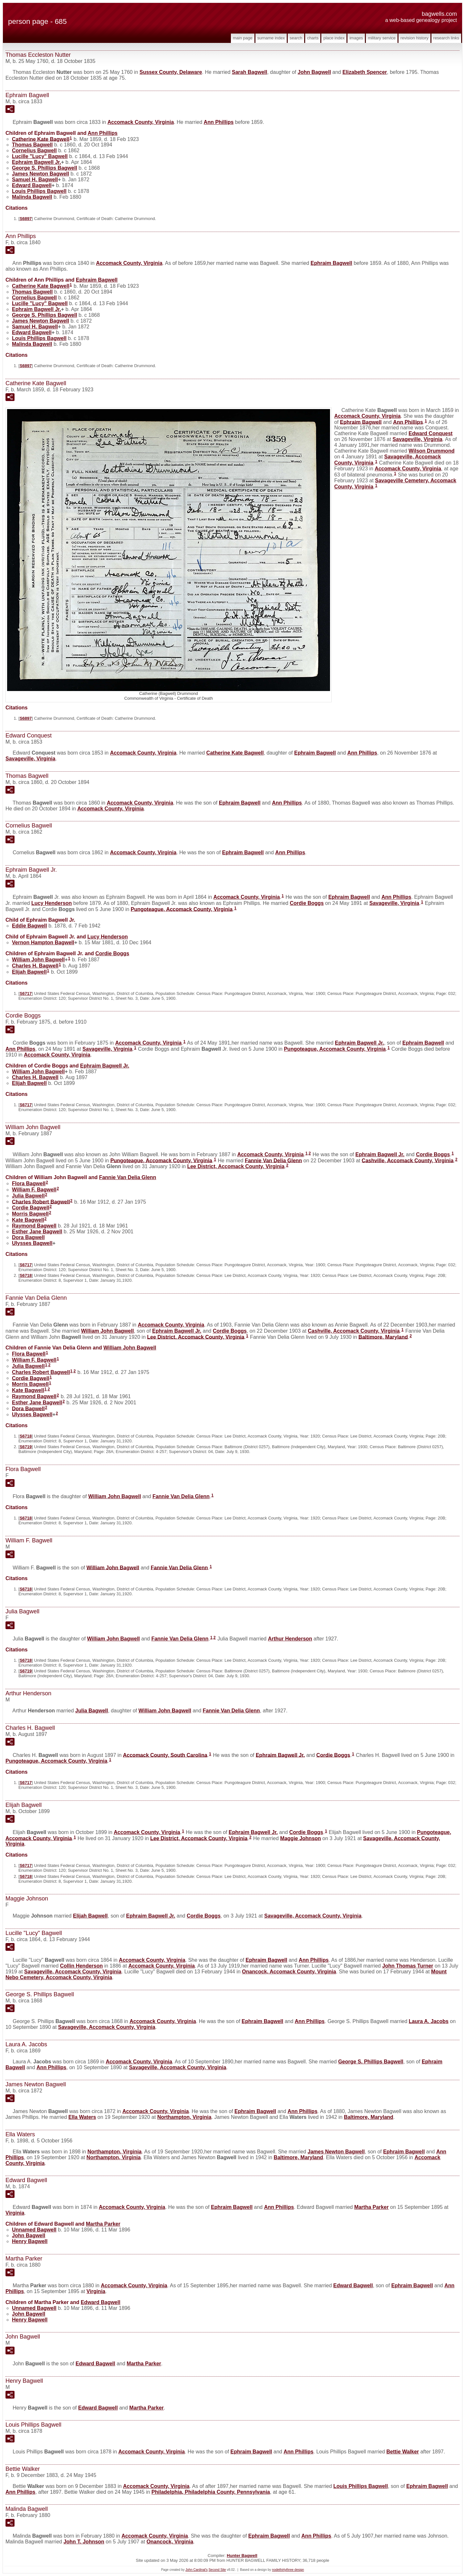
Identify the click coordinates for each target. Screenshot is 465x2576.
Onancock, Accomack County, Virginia (289, 1971)
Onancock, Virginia (170, 2541)
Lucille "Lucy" (40, 156)
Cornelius (34, 150)
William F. (34, 1189)
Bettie (402, 2451)
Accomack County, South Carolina (165, 1755)
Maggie (300, 1838)
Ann (218, 122)
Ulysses (32, 1243)
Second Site (217, 2569)
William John (38, 959)
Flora (29, 1183)
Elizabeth (364, 72)
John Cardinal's (196, 2569)
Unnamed (34, 2229)
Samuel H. (35, 179)
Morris (30, 1214)
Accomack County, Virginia (141, 122)
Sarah (249, 72)
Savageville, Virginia (417, 439)
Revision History (414, 37)
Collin (81, 1966)
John (314, 72)
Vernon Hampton (43, 942)
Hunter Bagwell (242, 2555)
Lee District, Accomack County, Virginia (235, 1166)
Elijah (29, 972)
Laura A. (429, 2021)
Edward (32, 185)
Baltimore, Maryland (383, 1336)
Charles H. (35, 965)
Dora (28, 1237)
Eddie (29, 925)
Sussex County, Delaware (171, 72)
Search (296, 37)
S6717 (26, 993)
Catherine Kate (40, 139)
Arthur (290, 1638)
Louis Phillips (39, 191)
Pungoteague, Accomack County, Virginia (181, 909)
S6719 (26, 1446)
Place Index (334, 37)
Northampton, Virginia (184, 2117)
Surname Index (271, 37)
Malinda (32, 197)
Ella (82, 2117)
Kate (28, 1220)
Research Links (446, 37)
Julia (28, 1195)
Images (356, 37)
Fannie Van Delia (273, 1160)
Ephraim (331, 263)
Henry (29, 2241)
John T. (84, 2541)
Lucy (51, 903)
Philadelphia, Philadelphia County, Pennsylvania (210, 2492)
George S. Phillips (44, 168)
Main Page (243, 37)
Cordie (307, 903)
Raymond (34, 1225)
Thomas (32, 144)
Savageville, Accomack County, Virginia (312, 1916)
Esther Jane (37, 1231)
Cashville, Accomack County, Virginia (407, 1160)
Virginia (14, 2213)
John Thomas (407, 1966)
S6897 (26, 218)
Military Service (382, 37)
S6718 (26, 1275)
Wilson (431, 451)
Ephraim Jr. (36, 162)
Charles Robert (41, 1201)
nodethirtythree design (288, 2569)
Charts (312, 37)
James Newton (40, 173)
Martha (371, 2207)
